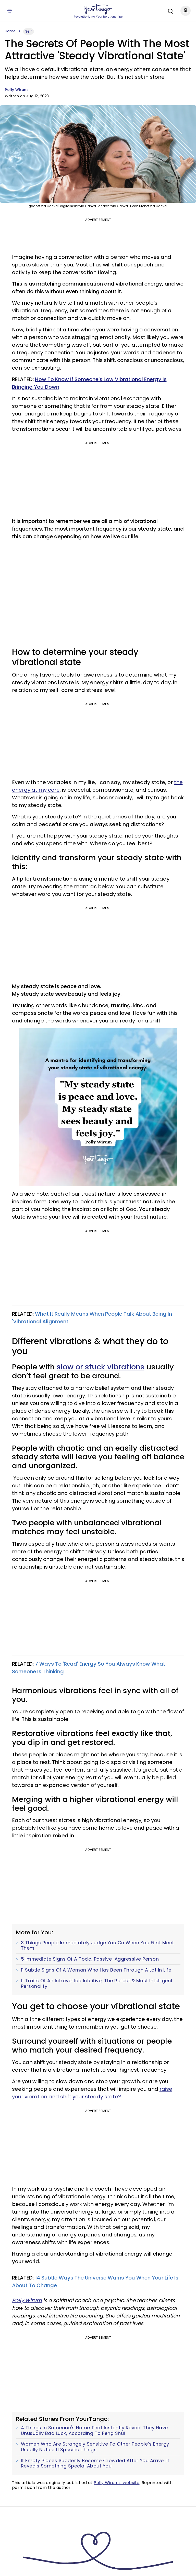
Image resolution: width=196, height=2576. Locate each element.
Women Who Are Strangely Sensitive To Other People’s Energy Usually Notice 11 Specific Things (95, 2446)
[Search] (169, 10)
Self (28, 31)
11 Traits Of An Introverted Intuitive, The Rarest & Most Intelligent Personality (97, 1983)
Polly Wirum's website (117, 2483)
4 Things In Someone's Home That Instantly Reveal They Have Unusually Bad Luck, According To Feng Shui (94, 2430)
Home (10, 31)
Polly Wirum (16, 89)
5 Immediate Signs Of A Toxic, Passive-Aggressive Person (90, 1959)
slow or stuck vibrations (100, 1367)
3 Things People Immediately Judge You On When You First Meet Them (97, 1945)
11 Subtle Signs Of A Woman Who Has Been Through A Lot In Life (96, 1970)
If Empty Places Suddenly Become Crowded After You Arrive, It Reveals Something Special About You (95, 2463)
